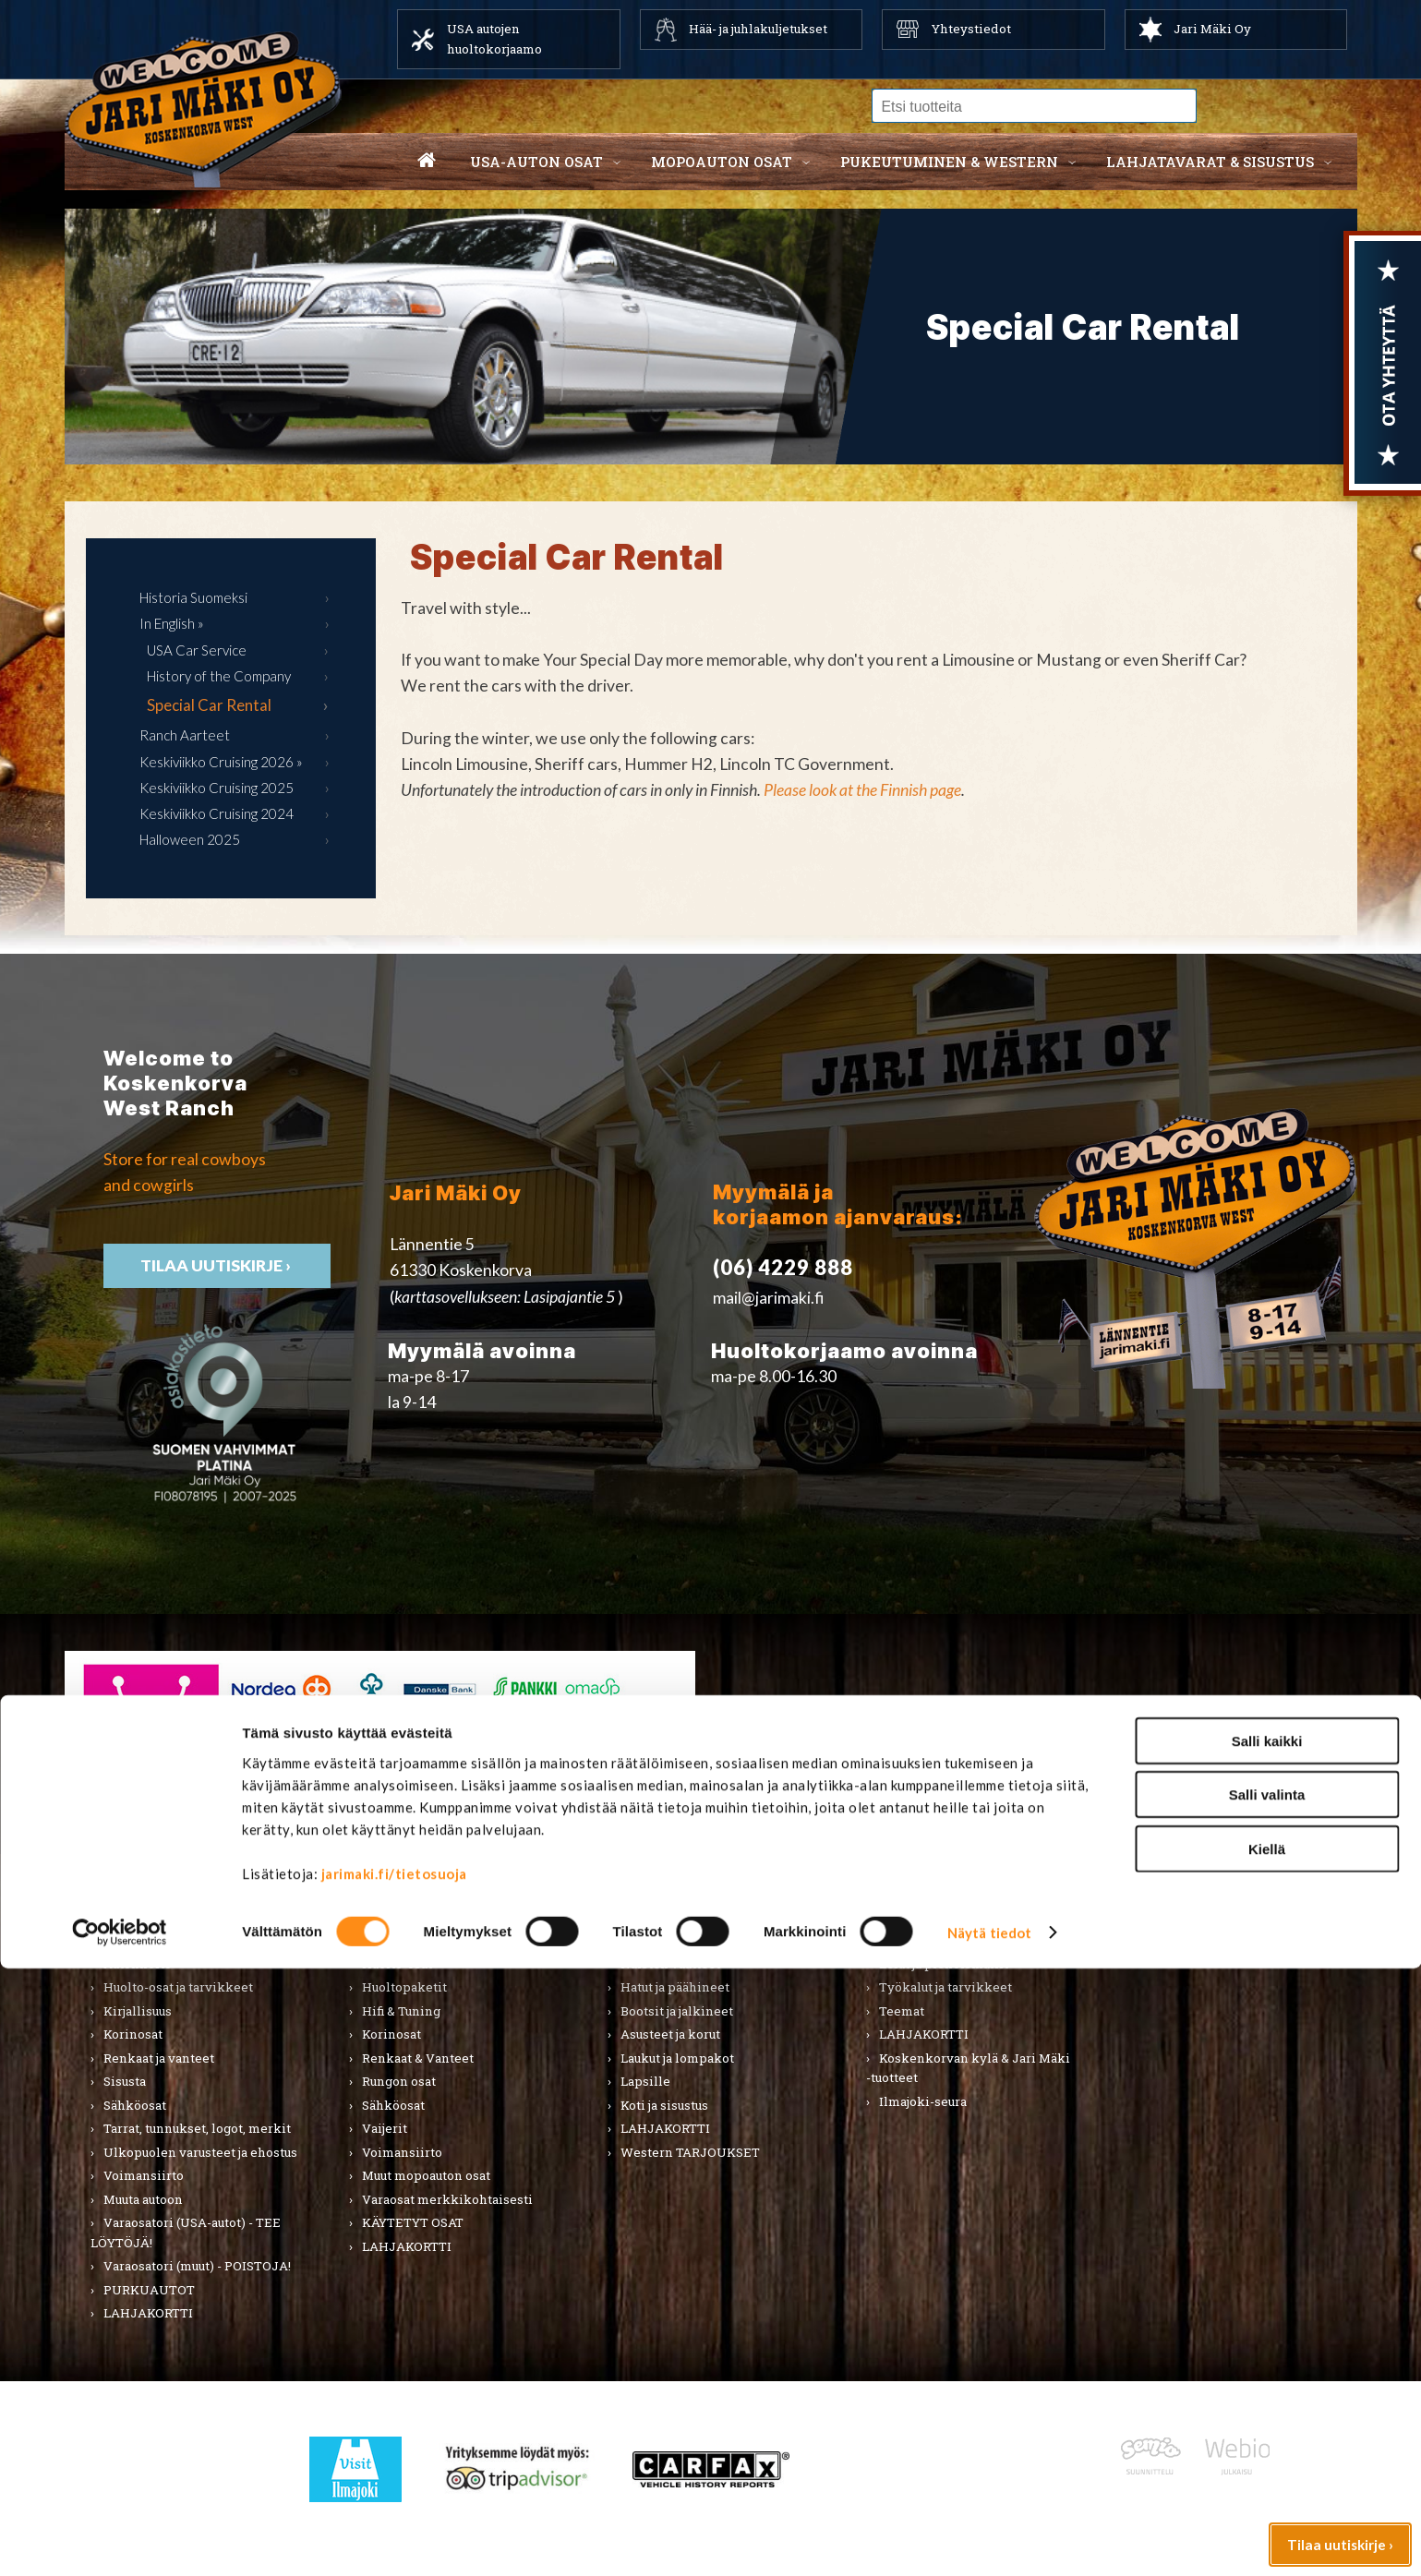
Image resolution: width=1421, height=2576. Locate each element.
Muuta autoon (143, 2199)
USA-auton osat (536, 161)
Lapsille (645, 2081)
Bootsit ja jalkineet (676, 2011)
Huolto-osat (397, 1964)
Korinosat (133, 2034)
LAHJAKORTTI (407, 2246)
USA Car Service (197, 650)
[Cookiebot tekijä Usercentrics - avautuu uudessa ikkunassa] (119, 2540)
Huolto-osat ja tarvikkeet (178, 1987)
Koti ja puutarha (925, 1940)
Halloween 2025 (189, 839)
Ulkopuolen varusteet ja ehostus (200, 2152)
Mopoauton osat (721, 161)
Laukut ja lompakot (677, 2058)
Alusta (122, 1940)
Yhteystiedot (971, 28)
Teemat (901, 2011)
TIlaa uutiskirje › (217, 1265)
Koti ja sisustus (664, 2105)
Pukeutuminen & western (949, 161)
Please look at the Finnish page (862, 790)
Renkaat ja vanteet (158, 2058)
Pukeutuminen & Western (685, 1900)
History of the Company (219, 676)
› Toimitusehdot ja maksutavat (1141, 1746)
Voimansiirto (143, 2175)
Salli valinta (1267, 2402)
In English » (171, 623)
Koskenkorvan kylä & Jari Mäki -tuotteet (968, 2068)
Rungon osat (399, 2081)
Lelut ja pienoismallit (943, 1964)
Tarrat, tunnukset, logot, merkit (197, 2128)
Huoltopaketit (404, 1987)
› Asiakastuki (1079, 1720)
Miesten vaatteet (671, 1940)
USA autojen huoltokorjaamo (494, 38)
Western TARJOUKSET (690, 2152)
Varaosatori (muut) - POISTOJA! (197, 2265)
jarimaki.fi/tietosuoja (394, 2480)
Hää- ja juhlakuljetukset (758, 28)
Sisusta (124, 2081)
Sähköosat (134, 2105)
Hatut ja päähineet (674, 1987)
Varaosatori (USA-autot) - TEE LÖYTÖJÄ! (185, 2232)
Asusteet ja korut (670, 2034)
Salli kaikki (1267, 2347)
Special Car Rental (209, 705)
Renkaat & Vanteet (418, 2058)
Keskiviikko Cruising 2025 (216, 787)
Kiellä (1266, 2455)
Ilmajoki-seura (923, 2101)
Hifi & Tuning (401, 2011)
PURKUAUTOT (149, 2289)
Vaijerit (384, 2128)
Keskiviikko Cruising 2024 (216, 813)
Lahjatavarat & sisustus (1210, 161)
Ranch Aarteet (184, 735)
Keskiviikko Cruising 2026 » (221, 761)
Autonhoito (137, 1964)
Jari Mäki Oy (1212, 28)
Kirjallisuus (137, 2011)
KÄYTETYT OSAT (413, 2222)
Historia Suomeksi (193, 597)
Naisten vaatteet (670, 1964)
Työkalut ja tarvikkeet (945, 1987)
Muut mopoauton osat (426, 2175)
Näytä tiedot (989, 2540)
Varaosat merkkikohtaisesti (447, 2199)
